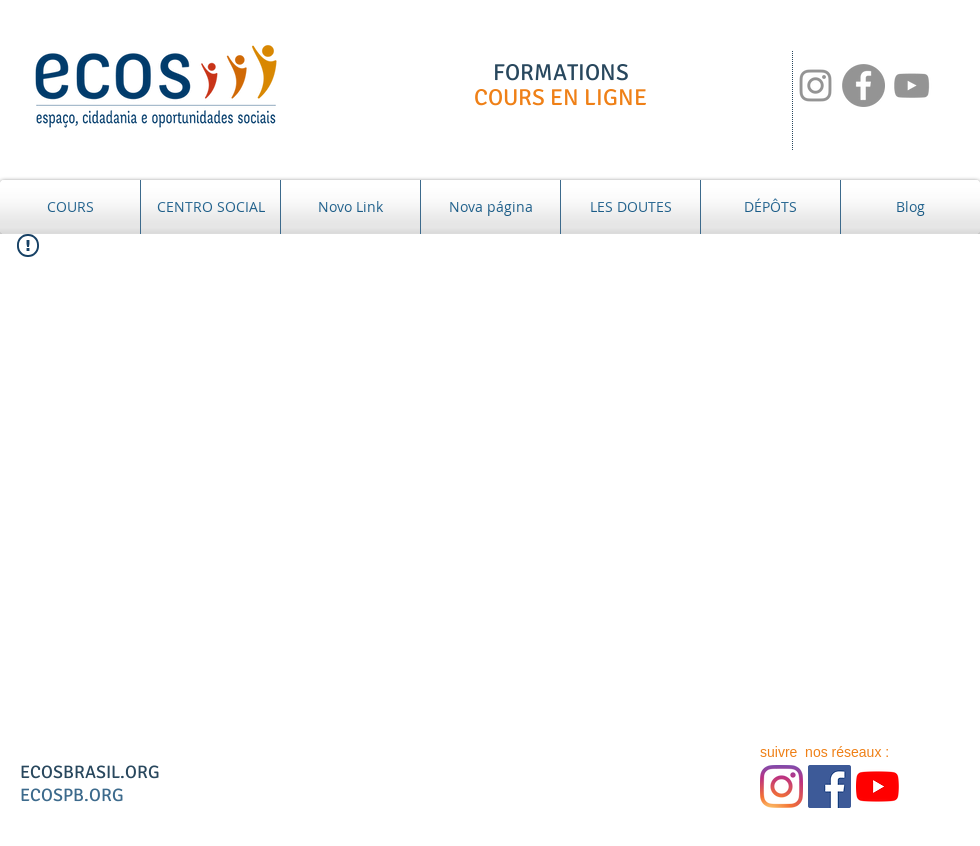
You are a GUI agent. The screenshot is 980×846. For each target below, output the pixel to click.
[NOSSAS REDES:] (815, 85)
